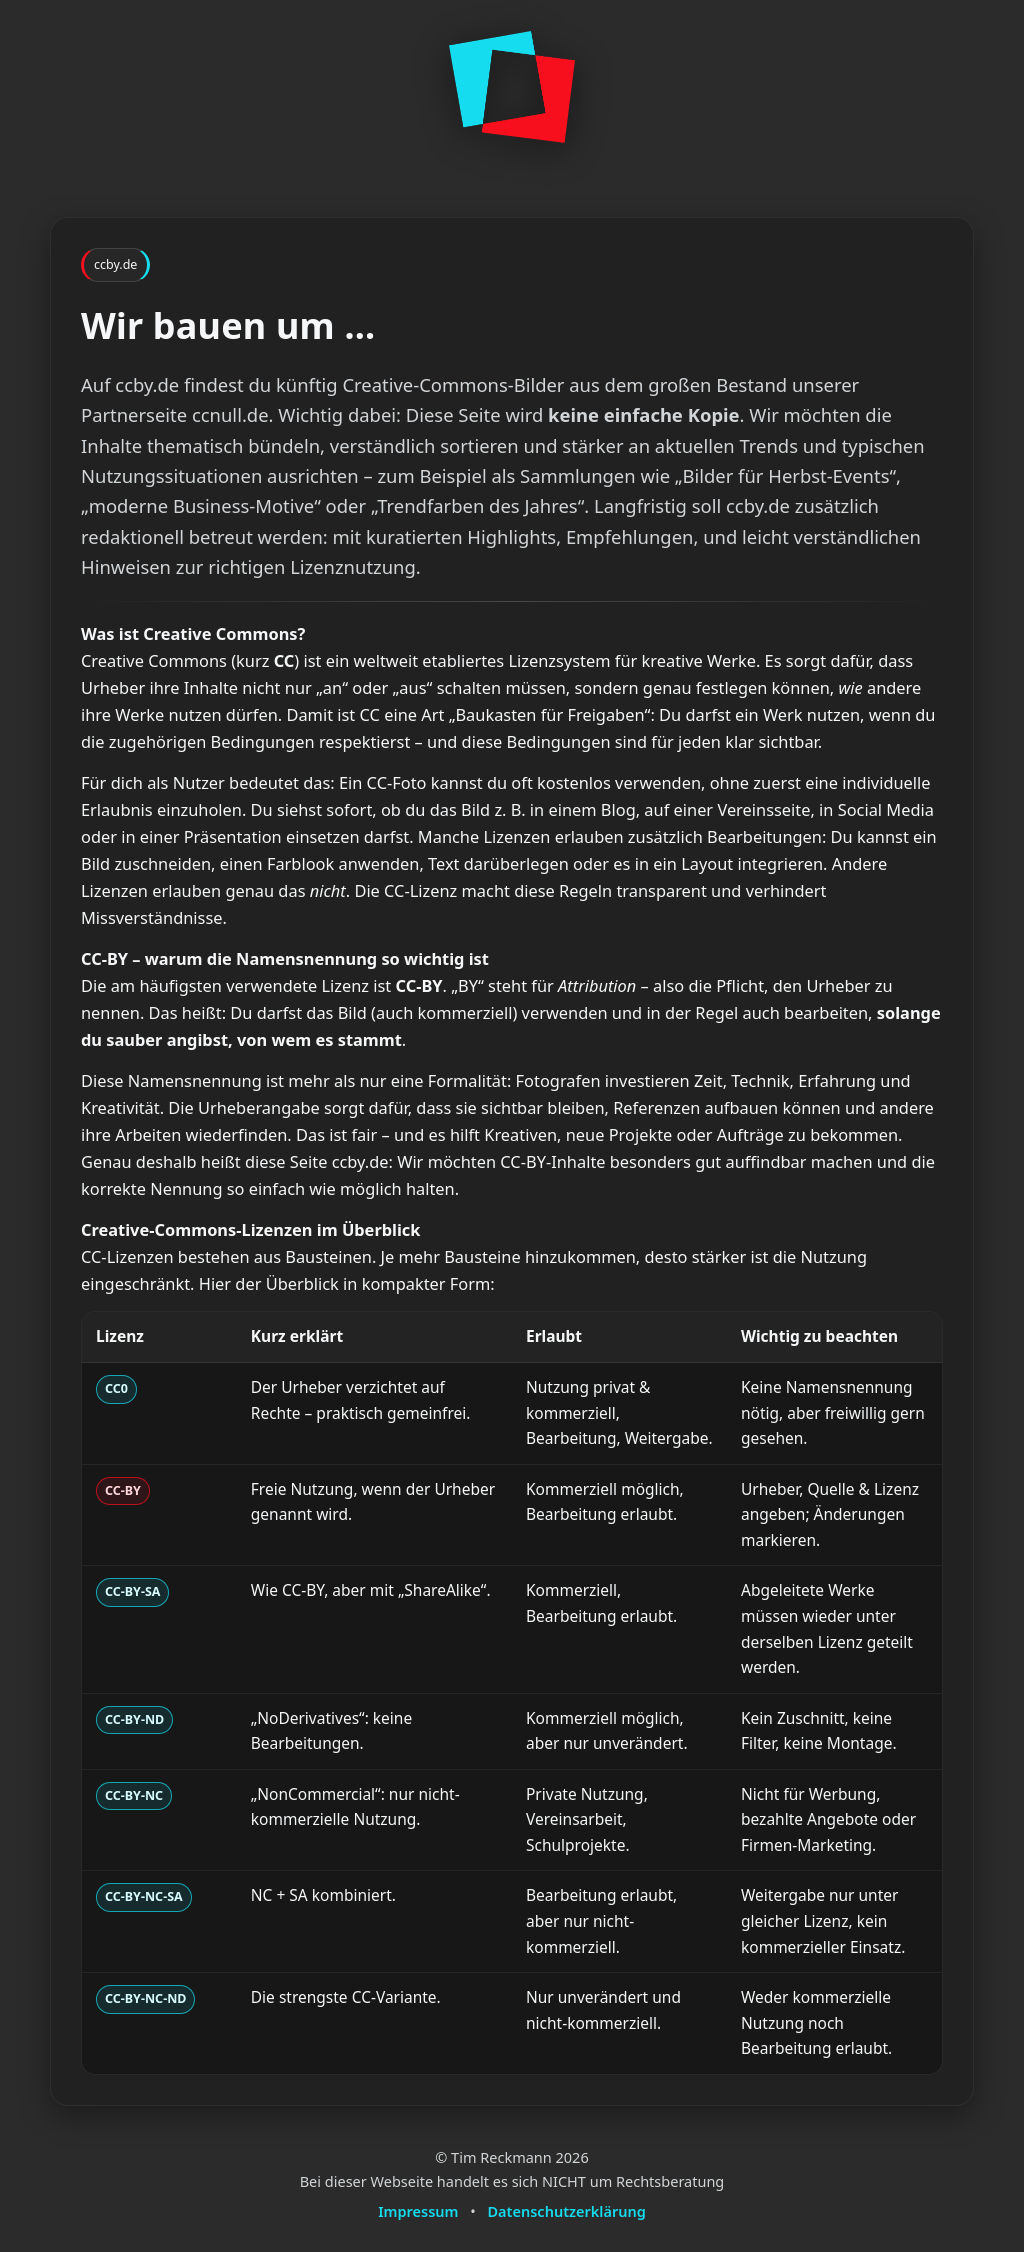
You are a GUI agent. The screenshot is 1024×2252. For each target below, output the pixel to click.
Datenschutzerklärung (567, 2211)
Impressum (418, 2211)
